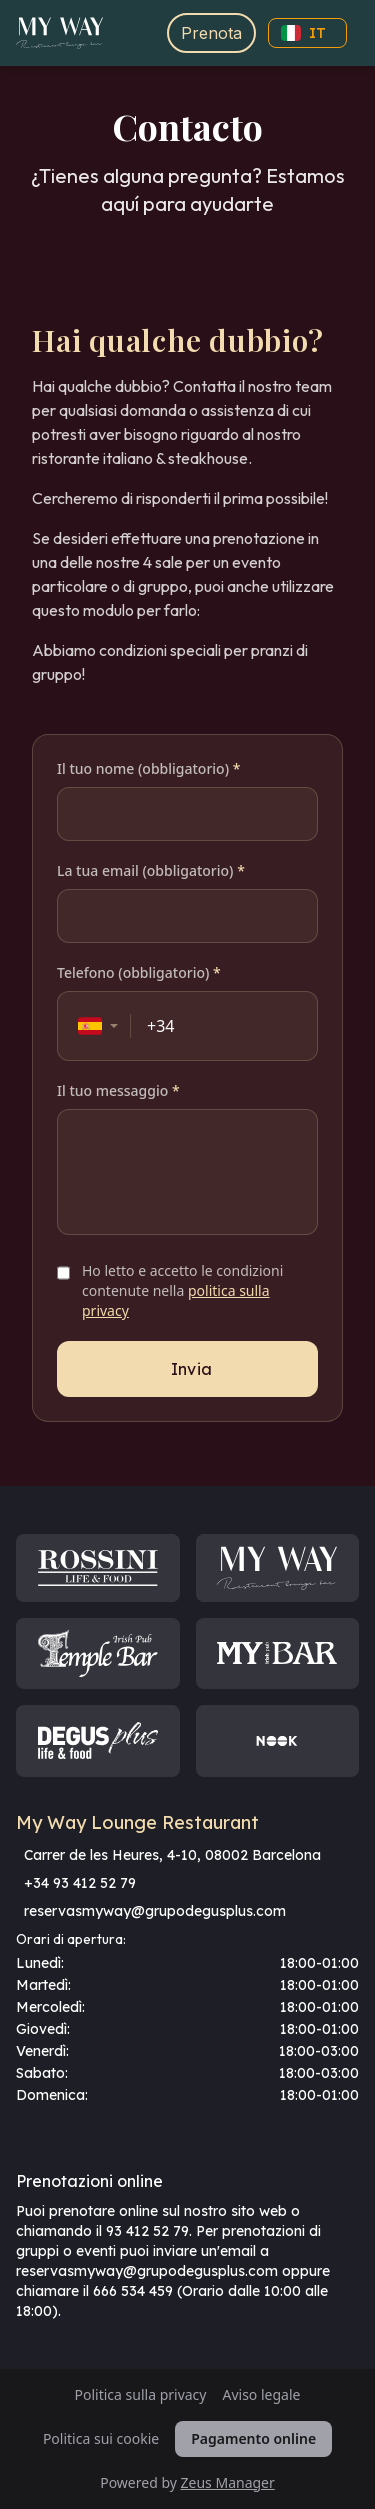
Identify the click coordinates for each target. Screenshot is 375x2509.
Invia (192, 1369)
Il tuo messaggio (118, 1090)
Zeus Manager (228, 2482)
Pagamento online (253, 2438)
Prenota (211, 33)
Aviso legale (261, 2394)
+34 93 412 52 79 (80, 1883)
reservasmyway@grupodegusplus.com (155, 1911)
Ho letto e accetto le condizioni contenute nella (182, 1290)
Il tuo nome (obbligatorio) (148, 768)
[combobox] (98, 1026)
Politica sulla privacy (141, 2394)
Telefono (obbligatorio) (139, 972)
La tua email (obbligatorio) (151, 870)
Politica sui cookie (101, 2438)
